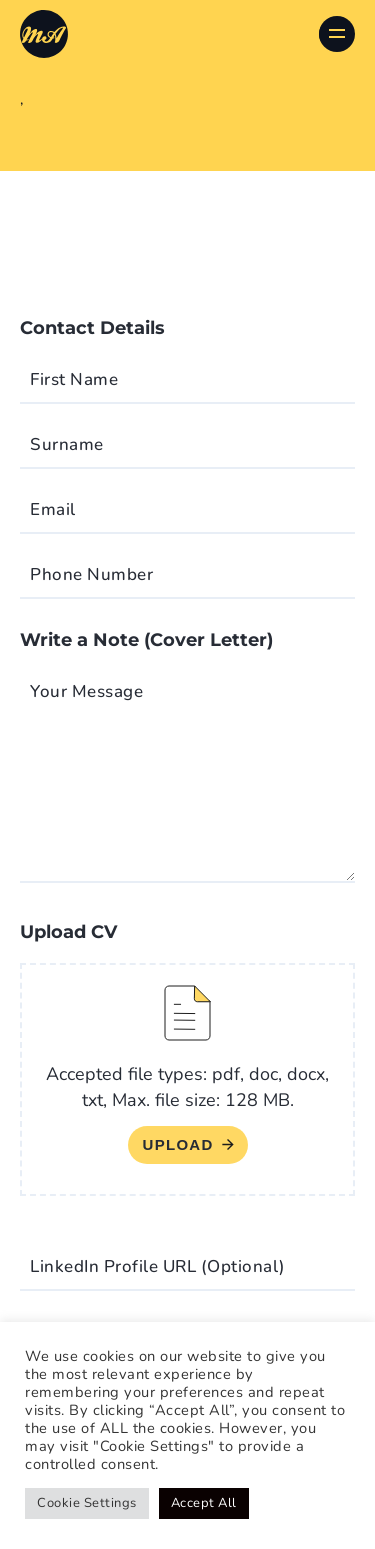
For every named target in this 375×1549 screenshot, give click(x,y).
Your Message (86, 691)
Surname (67, 444)
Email (53, 509)
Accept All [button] (204, 1503)
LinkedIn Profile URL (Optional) (158, 1266)
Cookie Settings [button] (87, 1503)
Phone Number (91, 574)
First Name (74, 379)
